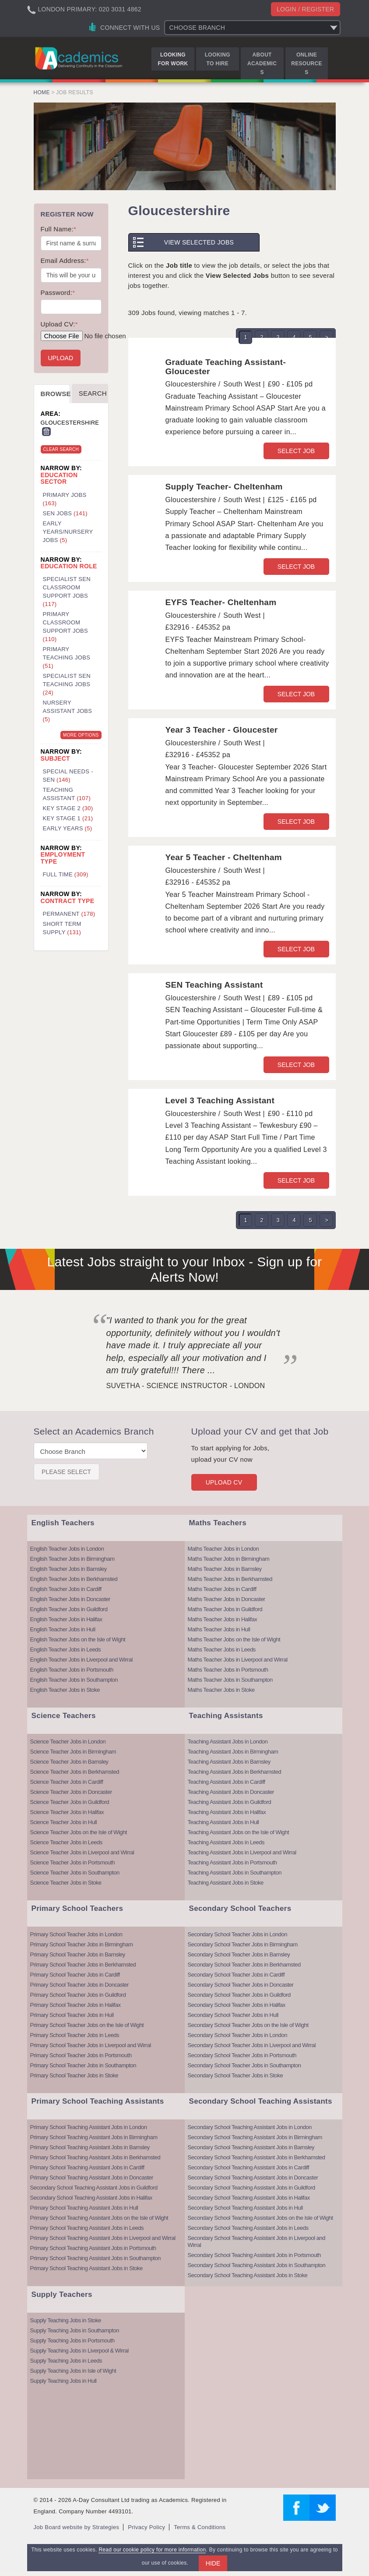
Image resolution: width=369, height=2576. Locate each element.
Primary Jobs (65, 499)
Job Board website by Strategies (76, 2527)
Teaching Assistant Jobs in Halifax (227, 1812)
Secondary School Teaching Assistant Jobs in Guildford (94, 2187)
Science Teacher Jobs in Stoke (66, 1882)
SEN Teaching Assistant (214, 984)
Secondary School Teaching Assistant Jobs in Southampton (257, 2265)
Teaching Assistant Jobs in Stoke (226, 1882)
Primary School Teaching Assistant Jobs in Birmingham (94, 2137)
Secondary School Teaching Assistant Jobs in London (250, 2127)
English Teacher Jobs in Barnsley (68, 1569)
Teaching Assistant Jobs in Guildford (229, 1802)
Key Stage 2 (68, 808)
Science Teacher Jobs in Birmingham (73, 1751)
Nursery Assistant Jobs (67, 711)
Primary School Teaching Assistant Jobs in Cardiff (87, 2167)
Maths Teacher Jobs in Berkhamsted (230, 1579)
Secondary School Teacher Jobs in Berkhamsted (244, 1964)
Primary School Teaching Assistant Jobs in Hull (84, 2207)
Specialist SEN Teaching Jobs (67, 684)
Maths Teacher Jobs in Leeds (222, 1649)
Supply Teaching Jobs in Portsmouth (72, 2340)
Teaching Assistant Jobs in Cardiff (226, 1782)
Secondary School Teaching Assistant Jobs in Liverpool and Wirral (257, 2241)
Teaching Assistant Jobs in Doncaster (231, 1792)
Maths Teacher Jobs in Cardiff (222, 1589)
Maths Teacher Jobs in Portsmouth (228, 1669)
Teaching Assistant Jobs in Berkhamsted (234, 1771)
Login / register (305, 9)
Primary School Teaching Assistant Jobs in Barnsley (90, 2147)
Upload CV (224, 1482)
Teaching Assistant (67, 794)
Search (93, 393)
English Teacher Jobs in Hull (62, 1629)
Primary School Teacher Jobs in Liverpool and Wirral (90, 2045)
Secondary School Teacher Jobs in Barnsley (239, 1954)
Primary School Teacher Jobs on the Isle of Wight (87, 2025)
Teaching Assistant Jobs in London (228, 1741)
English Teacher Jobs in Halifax (66, 1619)
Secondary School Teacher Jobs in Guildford (239, 1994)
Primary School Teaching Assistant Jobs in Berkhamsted (95, 2157)
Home (42, 92)
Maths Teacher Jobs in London (223, 1548)
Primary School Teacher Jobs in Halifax (75, 2005)
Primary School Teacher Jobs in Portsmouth (81, 2055)
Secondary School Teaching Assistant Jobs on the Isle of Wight (260, 2218)
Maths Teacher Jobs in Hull (219, 1629)
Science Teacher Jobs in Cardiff (66, 1782)
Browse (55, 393)
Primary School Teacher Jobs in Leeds (74, 2035)
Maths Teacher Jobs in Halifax (222, 1619)
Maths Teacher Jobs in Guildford (225, 1609)
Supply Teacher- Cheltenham (224, 486)
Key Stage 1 (68, 818)
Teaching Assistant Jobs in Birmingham (233, 1751)
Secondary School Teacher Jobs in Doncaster (241, 1984)
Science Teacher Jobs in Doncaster (71, 1792)
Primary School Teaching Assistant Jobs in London (88, 2127)
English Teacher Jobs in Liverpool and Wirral (81, 1659)
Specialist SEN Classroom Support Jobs (67, 591)
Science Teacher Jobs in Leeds (66, 1842)
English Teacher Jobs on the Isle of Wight (78, 1639)
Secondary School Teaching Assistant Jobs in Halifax (91, 2197)
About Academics (262, 63)
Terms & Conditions (199, 2527)
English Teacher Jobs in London (67, 1548)
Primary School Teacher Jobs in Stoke (74, 2075)
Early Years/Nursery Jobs (68, 531)
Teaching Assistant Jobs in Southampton (234, 1872)
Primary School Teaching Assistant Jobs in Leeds (87, 2228)
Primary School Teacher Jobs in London (76, 1934)
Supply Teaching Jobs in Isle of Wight (73, 2370)
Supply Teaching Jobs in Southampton (74, 2330)
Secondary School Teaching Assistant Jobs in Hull (245, 2207)
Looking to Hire (217, 59)
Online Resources (306, 63)
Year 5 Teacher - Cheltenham (223, 857)
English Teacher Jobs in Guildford (69, 1609)
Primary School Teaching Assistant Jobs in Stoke (86, 2268)
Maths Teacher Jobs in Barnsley (225, 1569)
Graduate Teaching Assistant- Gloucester (225, 367)
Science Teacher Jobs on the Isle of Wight (78, 1832)
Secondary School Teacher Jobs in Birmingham (243, 1944)
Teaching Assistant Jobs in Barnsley (229, 1761)
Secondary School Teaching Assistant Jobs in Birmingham (255, 2137)
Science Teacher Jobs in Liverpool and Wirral (82, 1852)
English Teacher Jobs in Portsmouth (71, 1669)
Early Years (67, 828)
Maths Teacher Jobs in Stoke (221, 1690)
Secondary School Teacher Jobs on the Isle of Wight (248, 2025)
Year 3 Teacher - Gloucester (221, 729)
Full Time (65, 874)
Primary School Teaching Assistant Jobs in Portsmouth (93, 2248)
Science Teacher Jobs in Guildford (69, 1802)
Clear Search (61, 449)
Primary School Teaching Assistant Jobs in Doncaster (91, 2177)
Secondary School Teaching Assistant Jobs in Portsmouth (254, 2255)
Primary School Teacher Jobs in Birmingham (81, 1944)
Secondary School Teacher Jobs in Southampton (244, 2065)
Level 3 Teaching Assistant (220, 1100)
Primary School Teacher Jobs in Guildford (78, 1994)
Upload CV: (59, 324)
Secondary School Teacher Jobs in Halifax (236, 2005)
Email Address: (65, 260)
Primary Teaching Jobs (67, 657)
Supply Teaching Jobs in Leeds (66, 2360)
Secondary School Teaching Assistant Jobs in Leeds (248, 2228)
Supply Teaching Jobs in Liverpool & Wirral (79, 2350)
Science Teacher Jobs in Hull (63, 1822)
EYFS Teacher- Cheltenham (221, 602)
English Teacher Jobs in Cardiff (66, 1589)
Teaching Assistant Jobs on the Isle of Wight (238, 1832)
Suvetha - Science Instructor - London (185, 1385)
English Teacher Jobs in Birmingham (72, 1559)
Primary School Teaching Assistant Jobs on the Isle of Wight (99, 2218)
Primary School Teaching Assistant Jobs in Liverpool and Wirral (103, 2238)
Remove (46, 431)
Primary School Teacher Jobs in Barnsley (77, 1954)
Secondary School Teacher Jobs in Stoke (235, 2075)
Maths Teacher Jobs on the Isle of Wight (234, 1639)
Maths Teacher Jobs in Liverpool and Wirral (238, 1659)
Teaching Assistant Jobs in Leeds (226, 1842)
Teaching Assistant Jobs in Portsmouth (232, 1862)
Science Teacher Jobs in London (68, 1741)
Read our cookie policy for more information (152, 2550)
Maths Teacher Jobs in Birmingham (229, 1559)
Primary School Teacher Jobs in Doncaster (79, 1984)
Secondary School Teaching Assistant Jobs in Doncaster (253, 2177)
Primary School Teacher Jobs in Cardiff (75, 1974)
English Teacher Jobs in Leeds (65, 1649)
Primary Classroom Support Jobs (65, 626)
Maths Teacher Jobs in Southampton (230, 1679)
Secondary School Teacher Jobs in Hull (233, 2015)
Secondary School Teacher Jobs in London (237, 1934)
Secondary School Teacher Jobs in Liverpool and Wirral (252, 2045)
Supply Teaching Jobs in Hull (63, 2381)
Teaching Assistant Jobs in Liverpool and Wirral (242, 1852)
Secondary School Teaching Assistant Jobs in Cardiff (248, 2167)
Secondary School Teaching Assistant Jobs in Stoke (248, 2275)
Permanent (69, 914)
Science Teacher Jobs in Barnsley (69, 1761)
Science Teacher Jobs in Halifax (67, 1812)
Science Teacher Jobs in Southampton (74, 1872)
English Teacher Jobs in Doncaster (70, 1599)
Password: (58, 292)
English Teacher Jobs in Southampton (74, 1679)
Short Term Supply (62, 928)
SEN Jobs (65, 513)
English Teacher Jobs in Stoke (65, 1690)
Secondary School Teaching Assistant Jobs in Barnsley (251, 2147)
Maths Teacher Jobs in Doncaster (226, 1599)
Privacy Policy (146, 2527)
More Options (80, 735)
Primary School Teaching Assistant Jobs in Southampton (95, 2258)
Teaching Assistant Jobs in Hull (223, 1822)
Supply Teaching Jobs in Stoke (65, 2320)
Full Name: (59, 229)
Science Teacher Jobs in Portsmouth (72, 1862)
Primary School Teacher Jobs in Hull (72, 2015)
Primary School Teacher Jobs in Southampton (83, 2065)
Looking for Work (173, 59)
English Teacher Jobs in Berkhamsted (74, 1579)
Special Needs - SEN (68, 775)
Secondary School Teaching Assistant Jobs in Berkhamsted (256, 2157)
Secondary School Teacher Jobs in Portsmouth (242, 2055)
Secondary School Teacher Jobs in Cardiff (236, 1974)
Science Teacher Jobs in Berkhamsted (74, 1771)
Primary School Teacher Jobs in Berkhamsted (83, 1964)
